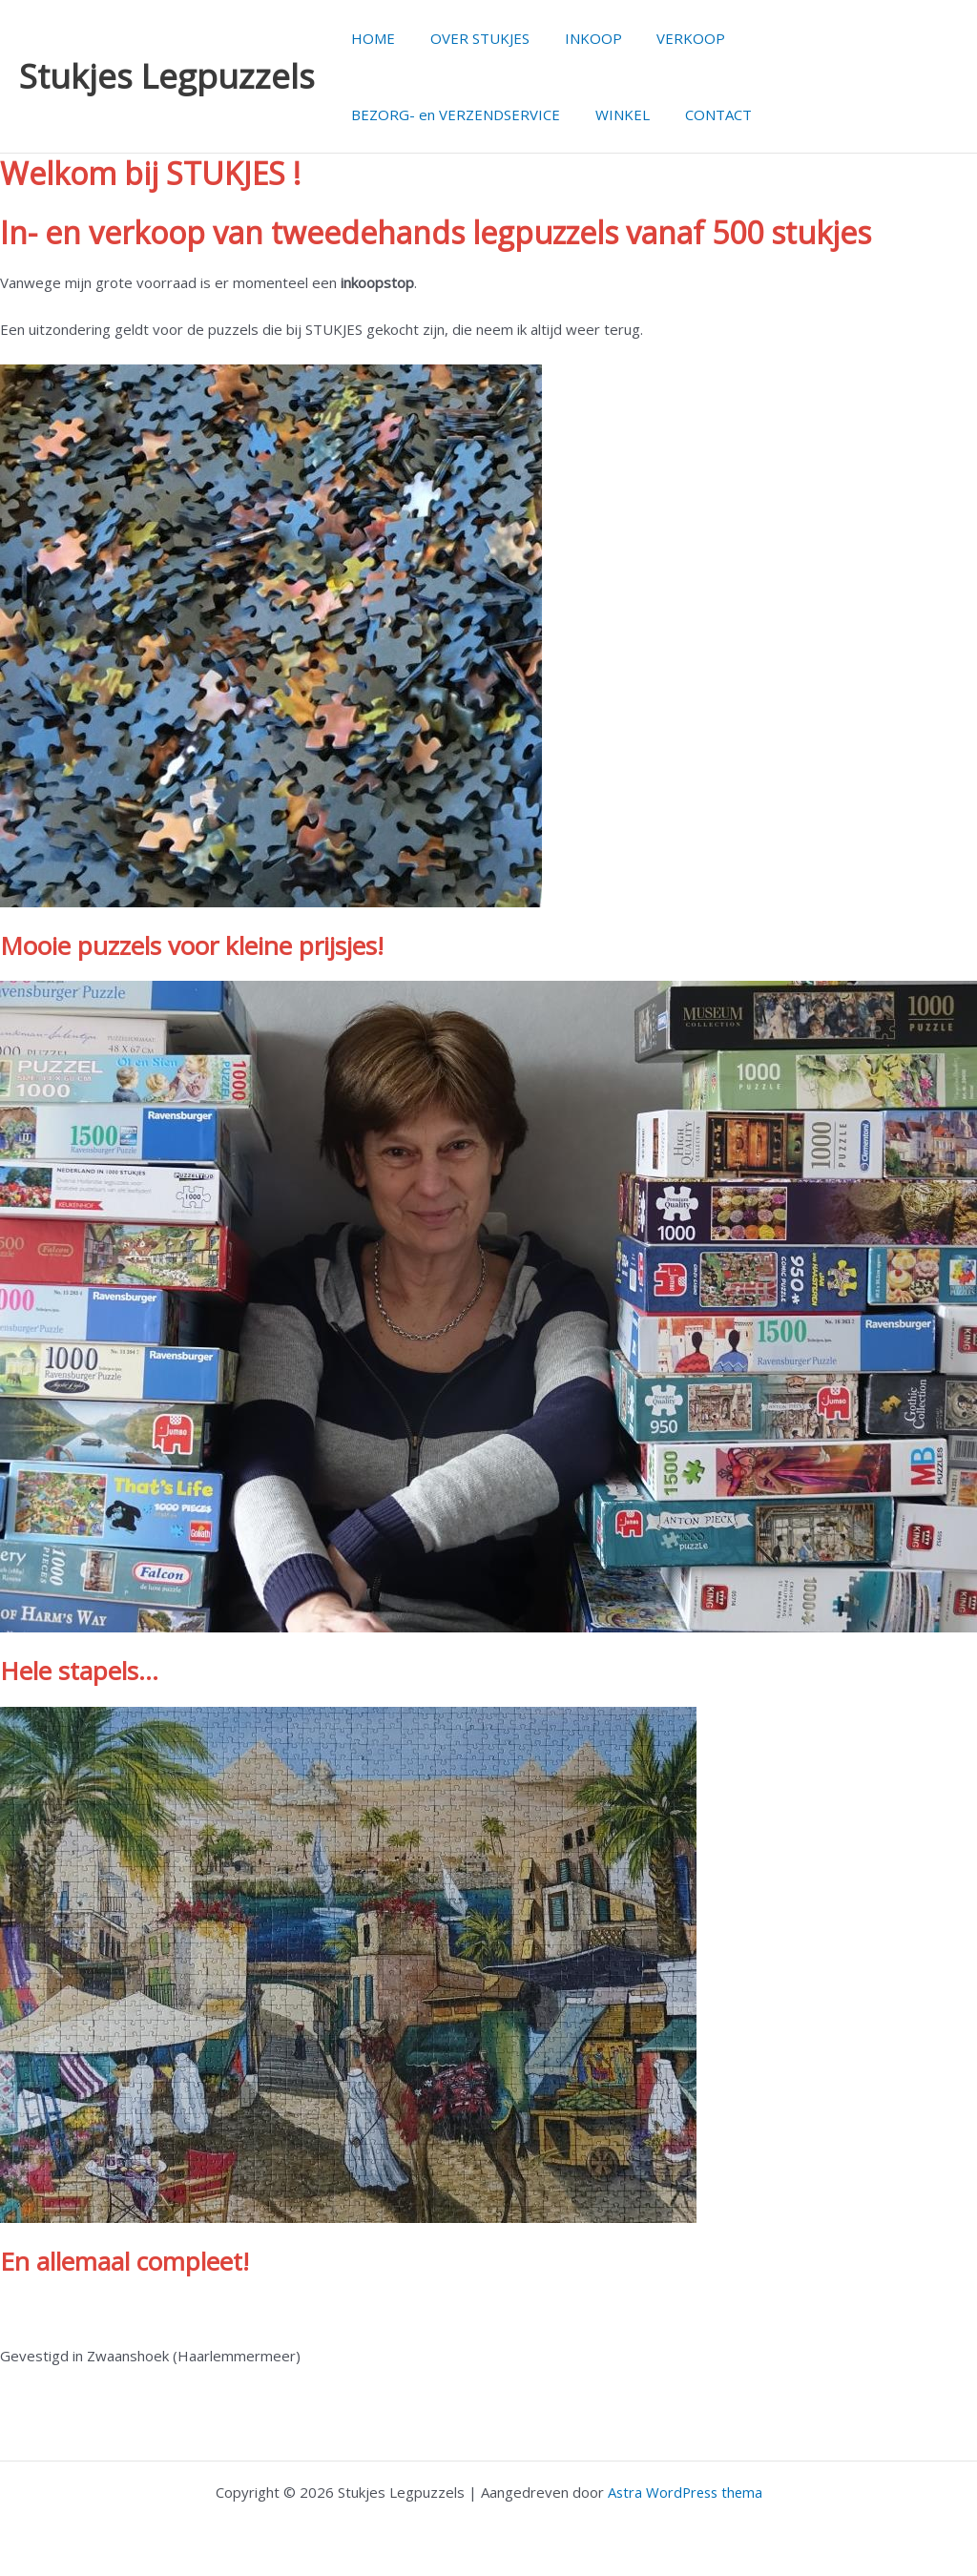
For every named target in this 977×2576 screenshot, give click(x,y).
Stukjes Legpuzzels (167, 75)
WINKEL (613, 114)
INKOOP (577, 38)
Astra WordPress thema (685, 2492)
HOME (370, 38)
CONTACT (702, 114)
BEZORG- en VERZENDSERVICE (452, 114)
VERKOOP (668, 38)
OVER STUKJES (470, 38)
